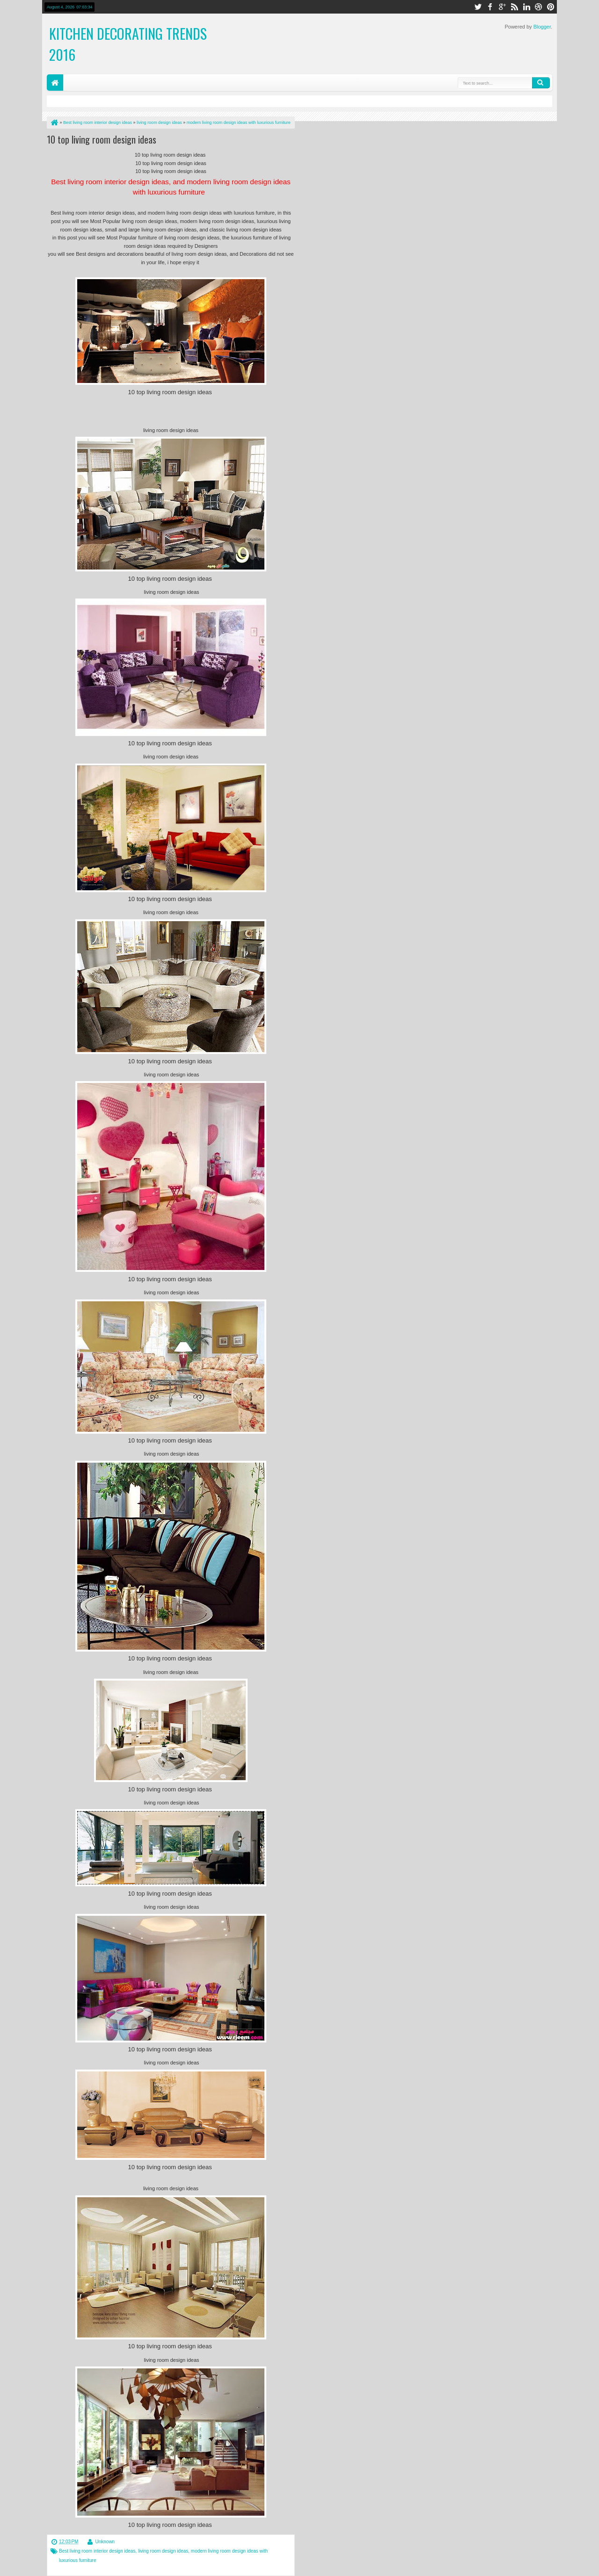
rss (514, 7)
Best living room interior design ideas (97, 2551)
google (502, 7)
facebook (490, 7)
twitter (478, 7)
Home (55, 82)
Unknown (105, 2541)
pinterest (551, 7)
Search (541, 82)
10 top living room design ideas (101, 139)
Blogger (542, 26)
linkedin (526, 7)
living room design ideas (163, 2551)
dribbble (539, 7)
